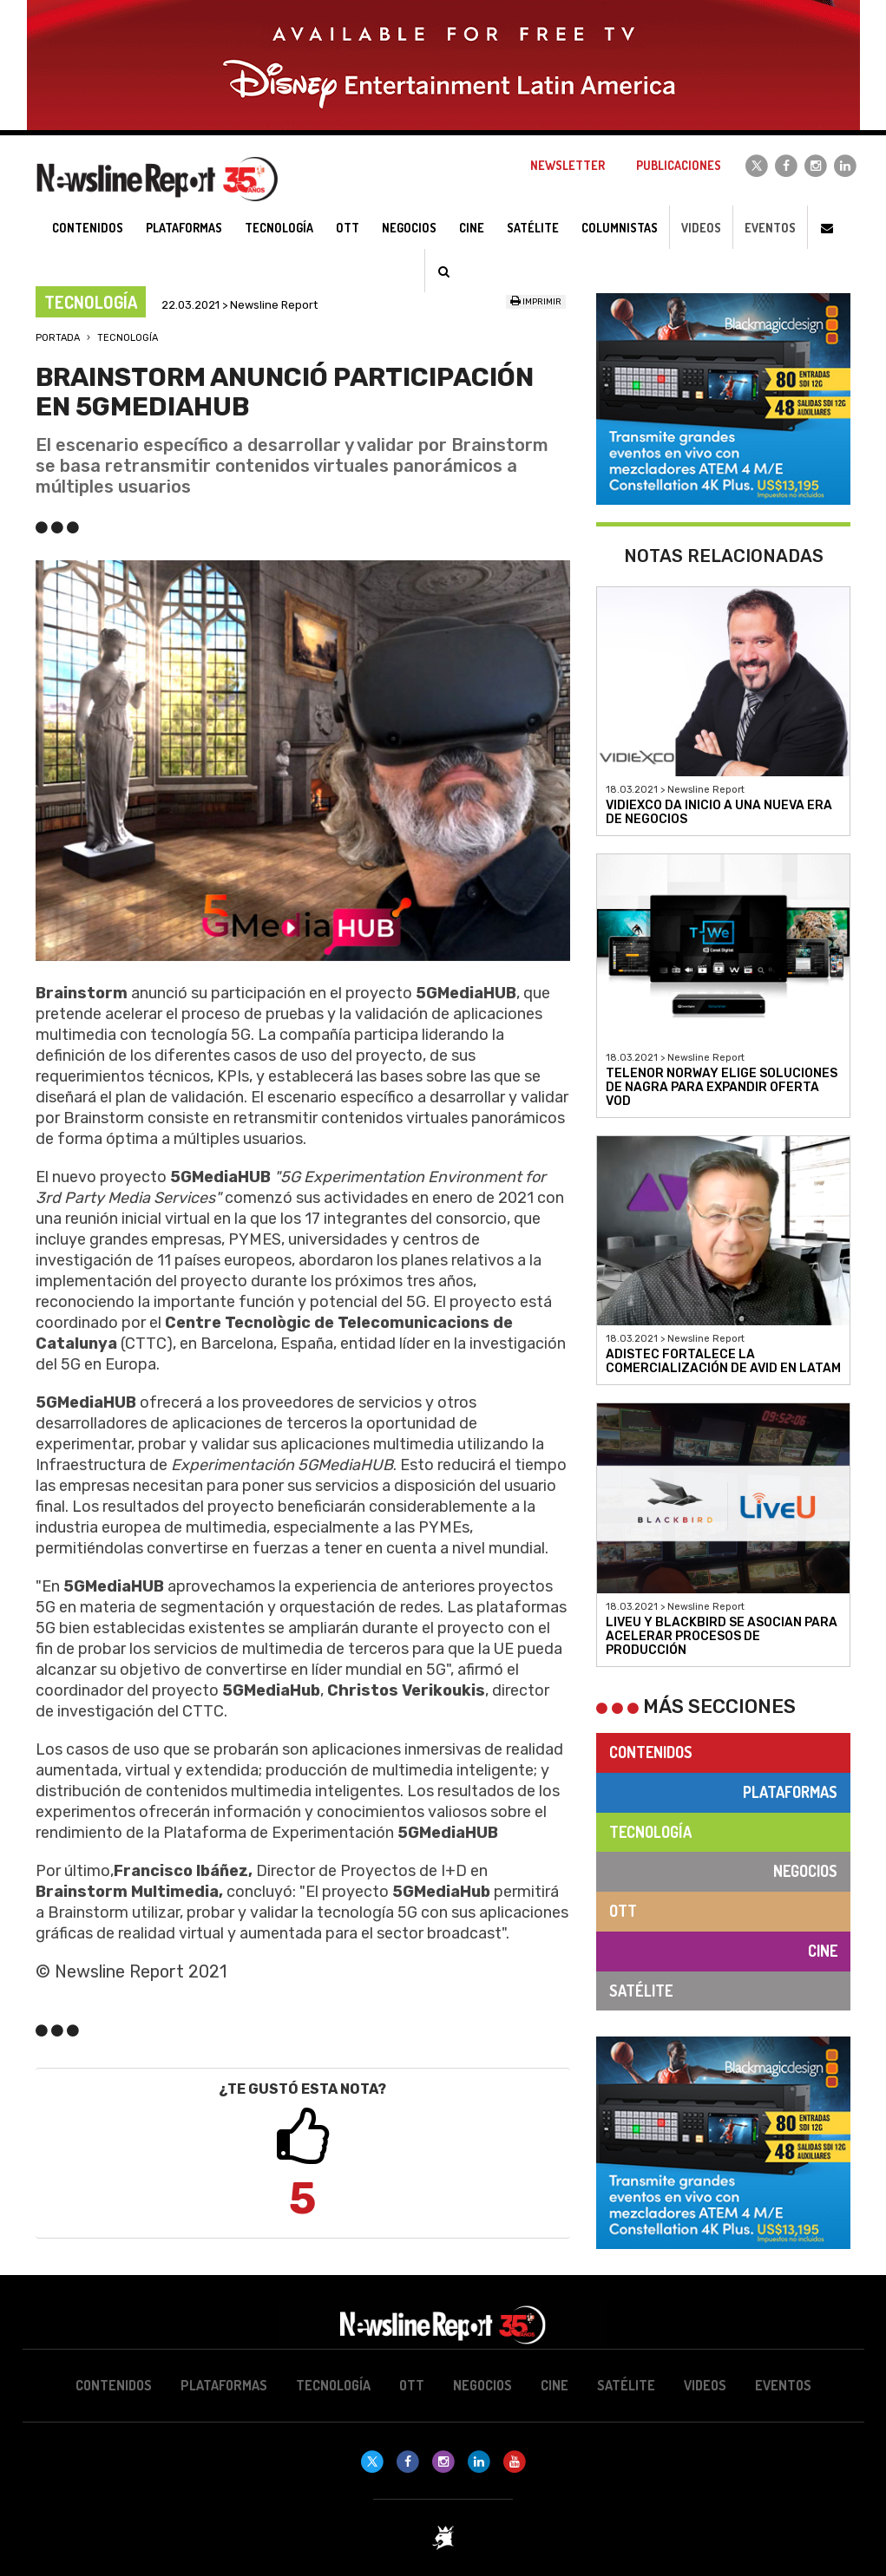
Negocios (805, 1870)
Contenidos (650, 1752)
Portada (58, 337)
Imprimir (535, 302)
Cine (822, 1950)
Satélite (641, 1990)
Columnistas (619, 227)
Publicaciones (678, 165)
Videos (701, 227)
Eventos (770, 227)
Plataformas (790, 1791)
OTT (623, 1910)
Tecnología (127, 337)
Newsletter (567, 165)
